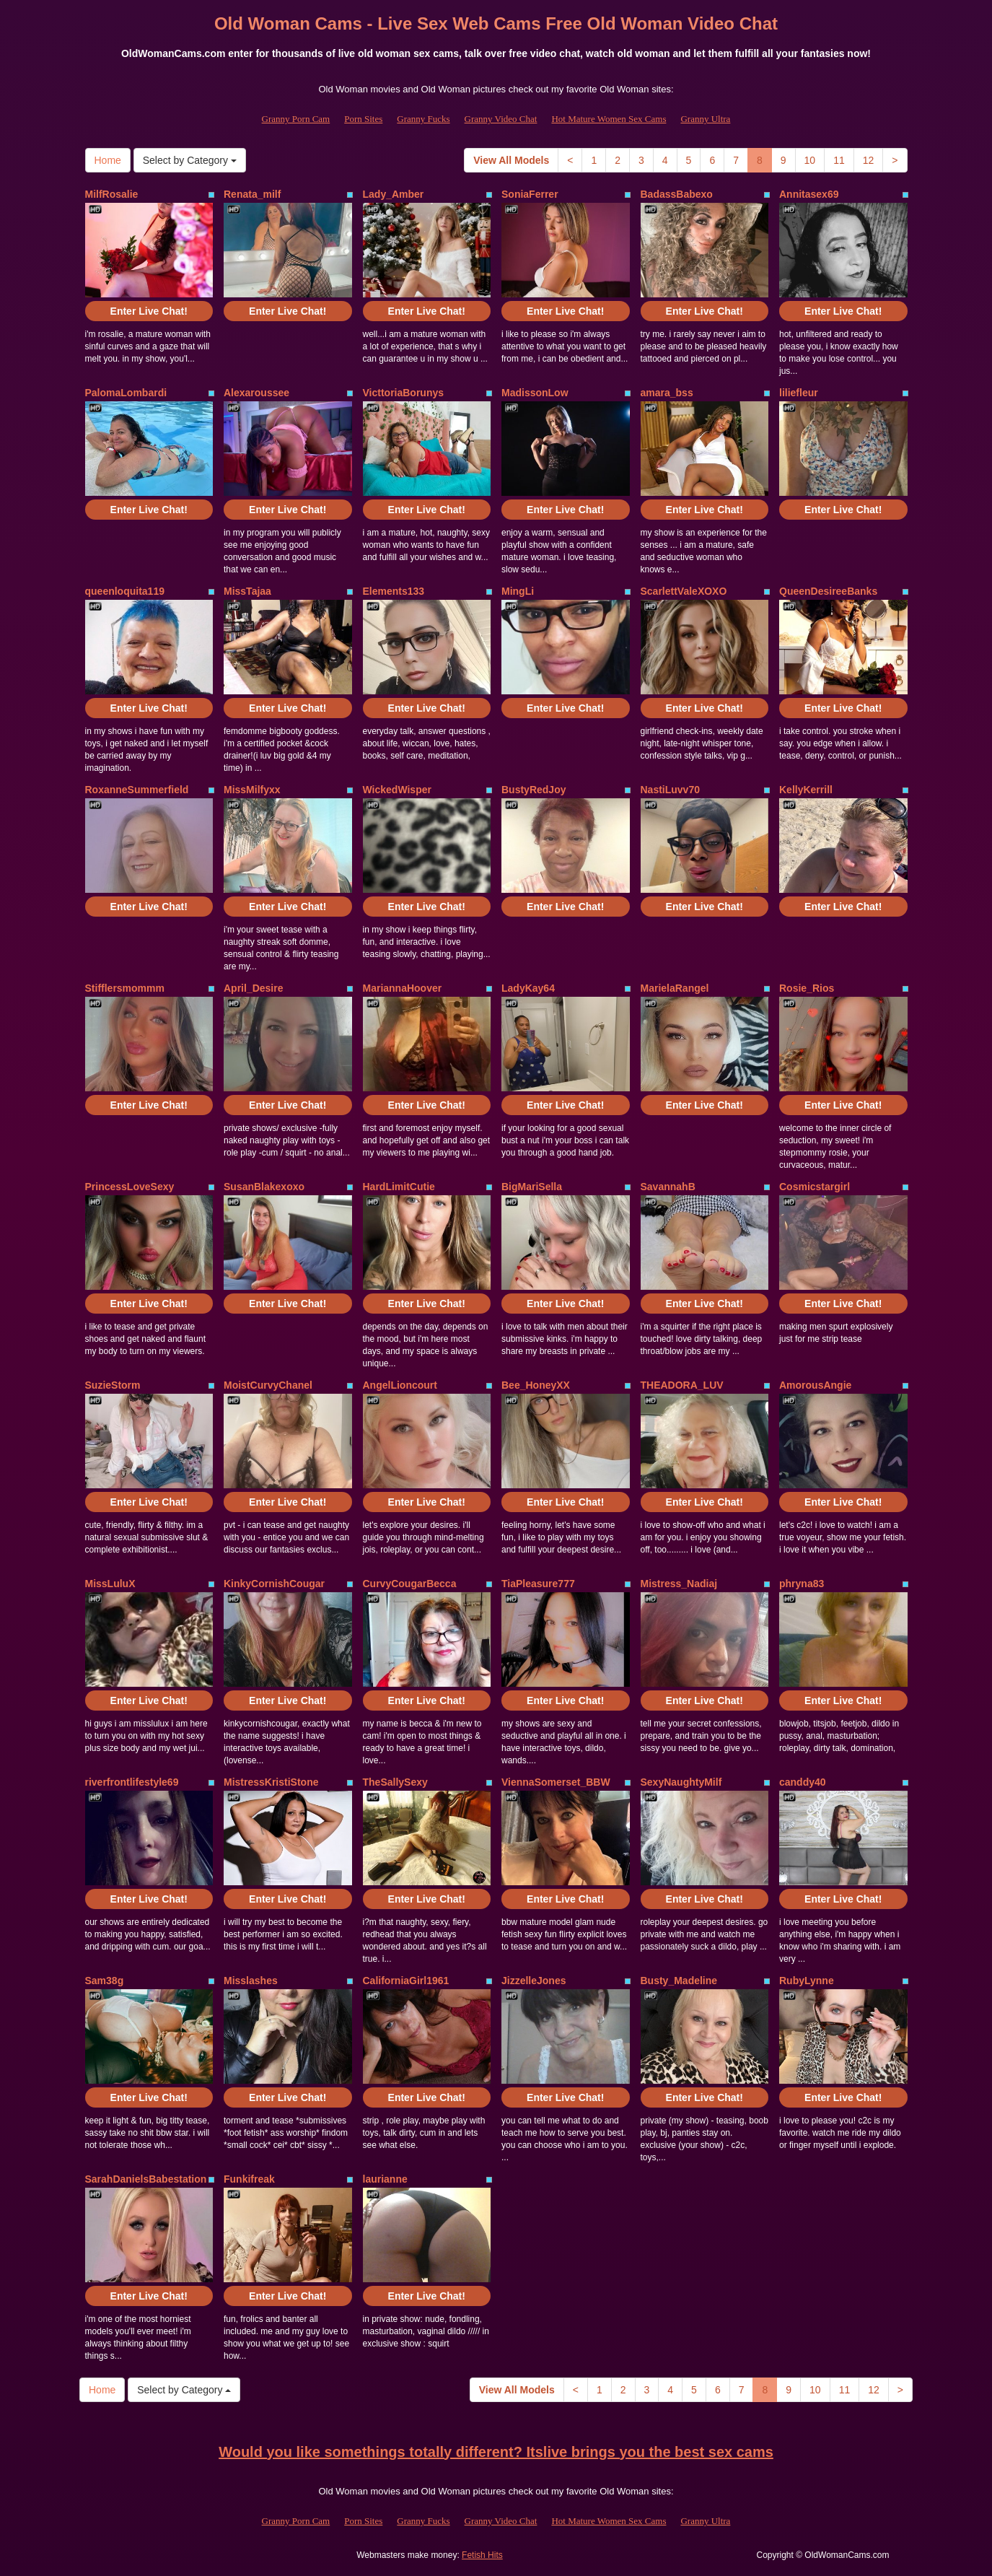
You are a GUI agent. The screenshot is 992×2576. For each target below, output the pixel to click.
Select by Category (190, 160)
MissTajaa (247, 591)
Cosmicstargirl (814, 1186)
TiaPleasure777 (538, 1583)
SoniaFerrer (529, 194)
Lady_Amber (393, 194)
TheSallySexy (395, 1782)
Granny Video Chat (501, 118)
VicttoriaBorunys (403, 392)
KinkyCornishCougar (274, 1583)
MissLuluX (110, 1583)
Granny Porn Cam (296, 118)
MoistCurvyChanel (268, 1385)
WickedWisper (397, 789)
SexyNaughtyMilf (681, 1782)
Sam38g (104, 1980)
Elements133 (394, 591)
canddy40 (802, 1782)
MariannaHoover (402, 988)
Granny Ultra (705, 118)
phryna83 (801, 1583)
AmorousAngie (815, 1385)
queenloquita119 (124, 591)
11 (839, 160)
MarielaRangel (675, 988)
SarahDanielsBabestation (146, 2179)
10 (810, 160)
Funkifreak (249, 2179)
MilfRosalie (112, 194)
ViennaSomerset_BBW (555, 1782)
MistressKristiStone (271, 1782)
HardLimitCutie (399, 1186)
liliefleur (798, 392)
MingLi (517, 591)
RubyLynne (806, 1980)
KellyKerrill (806, 789)
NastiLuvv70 (670, 789)
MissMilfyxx (252, 789)
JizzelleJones (533, 1980)
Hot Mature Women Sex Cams (608, 118)
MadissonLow (535, 392)
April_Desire (253, 988)
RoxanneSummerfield (137, 789)
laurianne (385, 2179)
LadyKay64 (528, 988)
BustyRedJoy (533, 789)
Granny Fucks (423, 118)
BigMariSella (531, 1186)
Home (108, 160)
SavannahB (668, 1186)
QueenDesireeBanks (828, 591)
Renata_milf (252, 194)
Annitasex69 (808, 194)
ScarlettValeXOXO (684, 591)
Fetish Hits (482, 2555)
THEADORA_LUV (682, 1385)
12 (868, 160)
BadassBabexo (677, 194)
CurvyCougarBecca (410, 1583)
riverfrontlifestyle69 (132, 1782)
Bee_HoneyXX (535, 1385)
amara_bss (667, 392)
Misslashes (251, 1980)
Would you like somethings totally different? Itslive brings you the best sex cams (496, 2452)
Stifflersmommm (124, 988)
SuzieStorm (113, 1385)
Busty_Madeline (679, 1980)
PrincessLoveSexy (130, 1186)
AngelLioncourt (400, 1385)
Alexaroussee (256, 392)
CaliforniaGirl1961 (406, 1980)
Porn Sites (363, 118)
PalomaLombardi (126, 392)
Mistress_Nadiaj (679, 1583)
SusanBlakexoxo (264, 1186)
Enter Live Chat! (149, 311)
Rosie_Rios (806, 988)
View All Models (511, 160)
